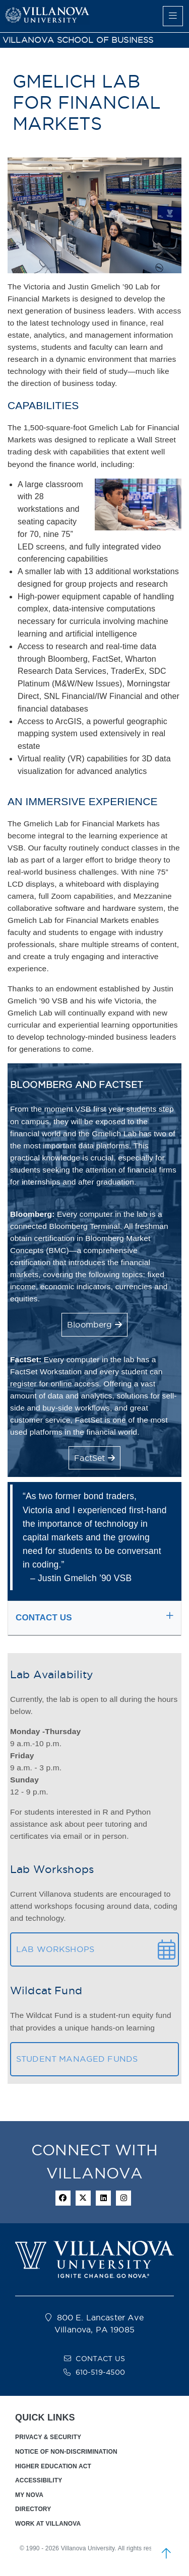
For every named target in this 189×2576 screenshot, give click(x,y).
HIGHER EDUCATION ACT (53, 2466)
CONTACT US (100, 2359)
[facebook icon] (63, 2198)
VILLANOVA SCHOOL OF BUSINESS (78, 40)
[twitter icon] (83, 2198)
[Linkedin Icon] (103, 2198)
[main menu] (173, 16)
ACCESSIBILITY (38, 2480)
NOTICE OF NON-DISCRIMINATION (66, 2451)
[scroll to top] (166, 2553)
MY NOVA (29, 2495)
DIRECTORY (33, 2509)
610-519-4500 (100, 2372)
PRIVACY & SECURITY (48, 2437)
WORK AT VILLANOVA (48, 2523)
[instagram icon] (123, 2198)
